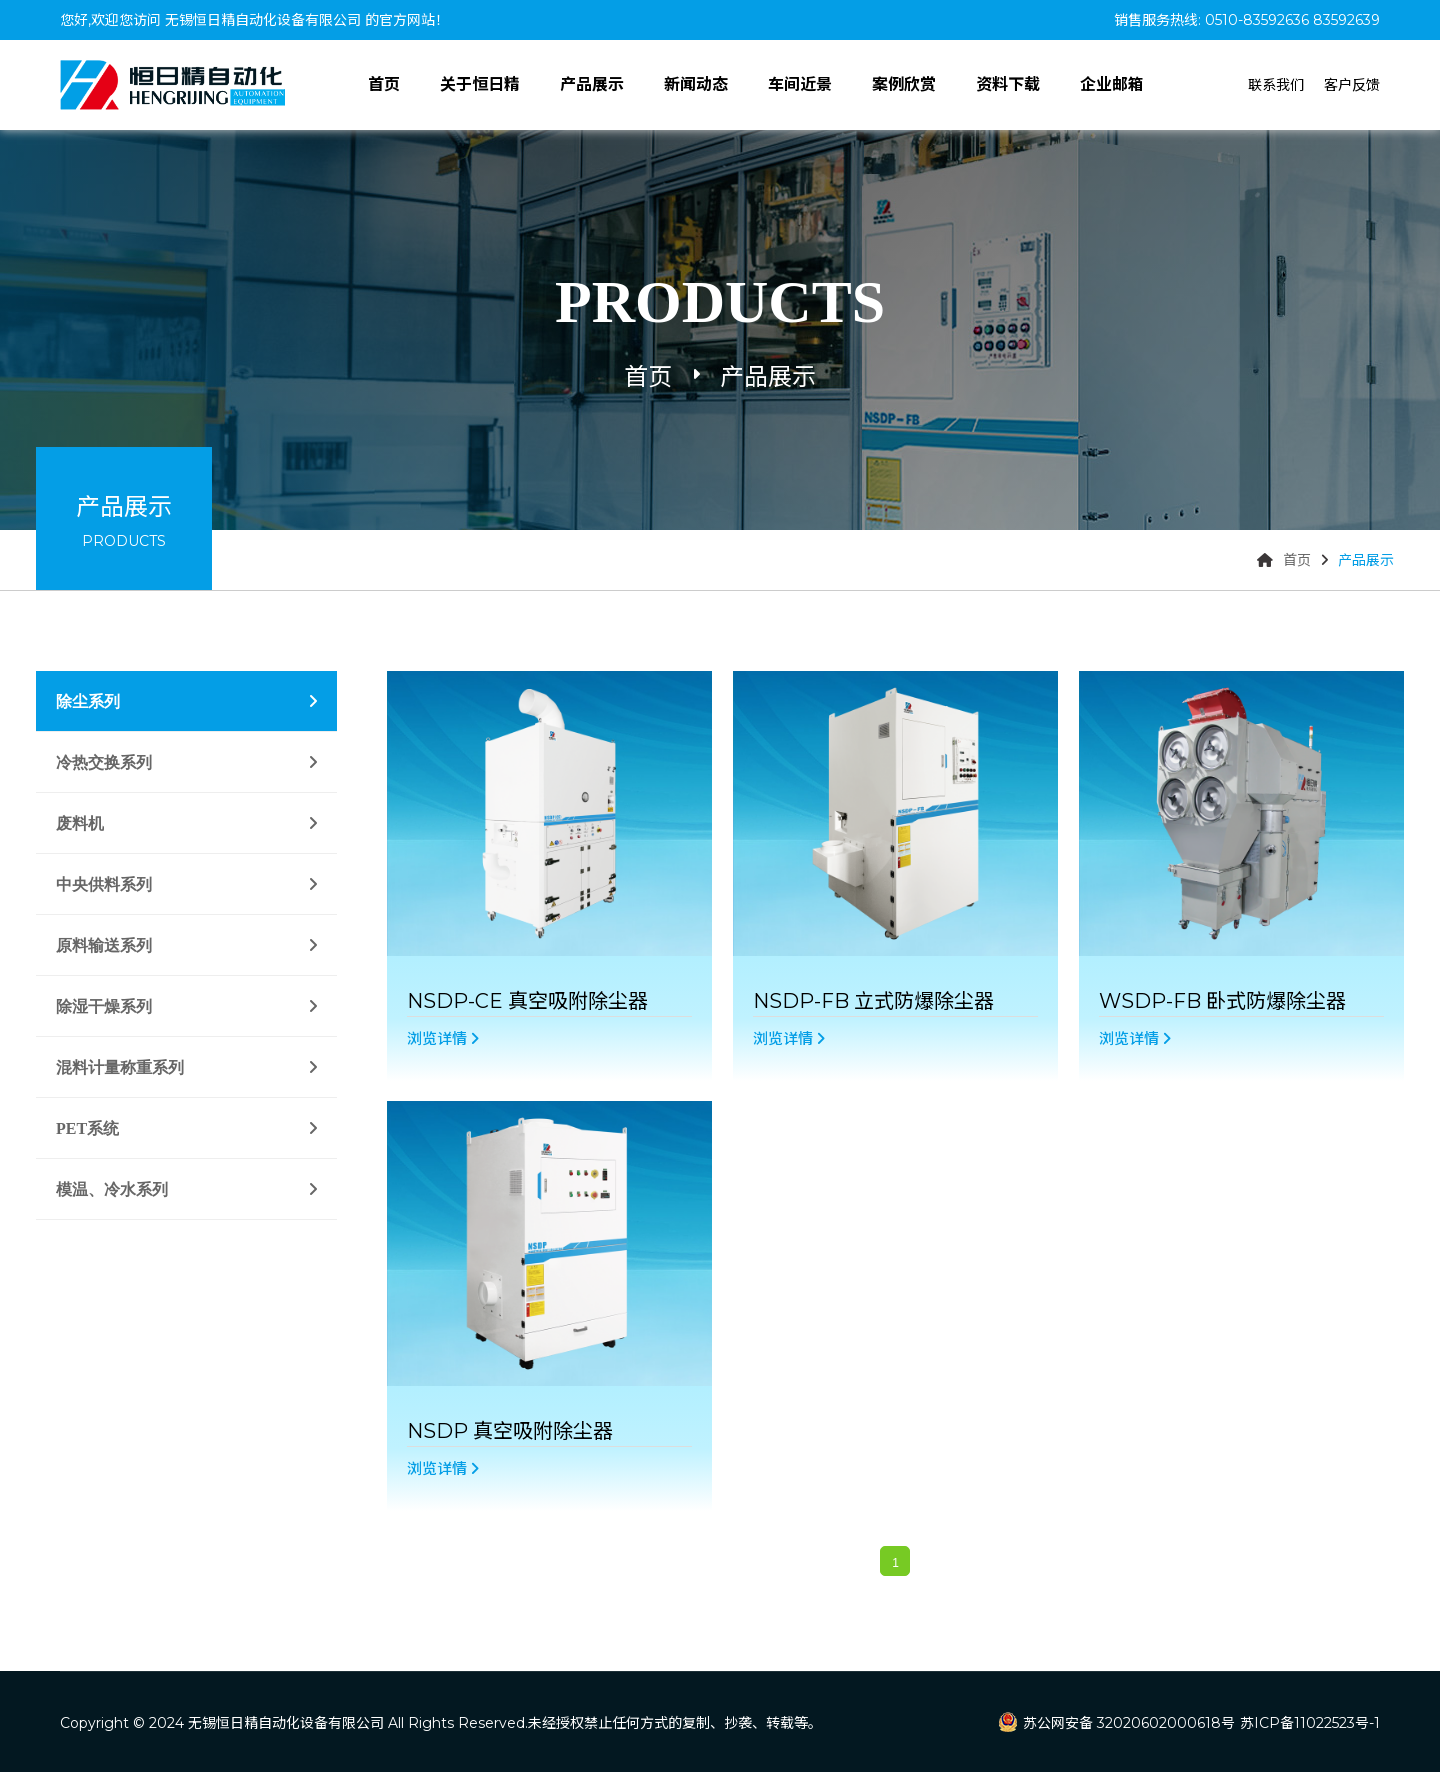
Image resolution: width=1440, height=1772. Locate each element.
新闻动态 (696, 84)
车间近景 (800, 84)
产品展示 (592, 84)
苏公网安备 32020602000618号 (1129, 1723)
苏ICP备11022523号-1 (1310, 1723)
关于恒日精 (480, 84)
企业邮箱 (1112, 84)
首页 (384, 84)
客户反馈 (1352, 85)
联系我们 (1276, 85)
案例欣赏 (904, 84)
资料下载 (1008, 84)
